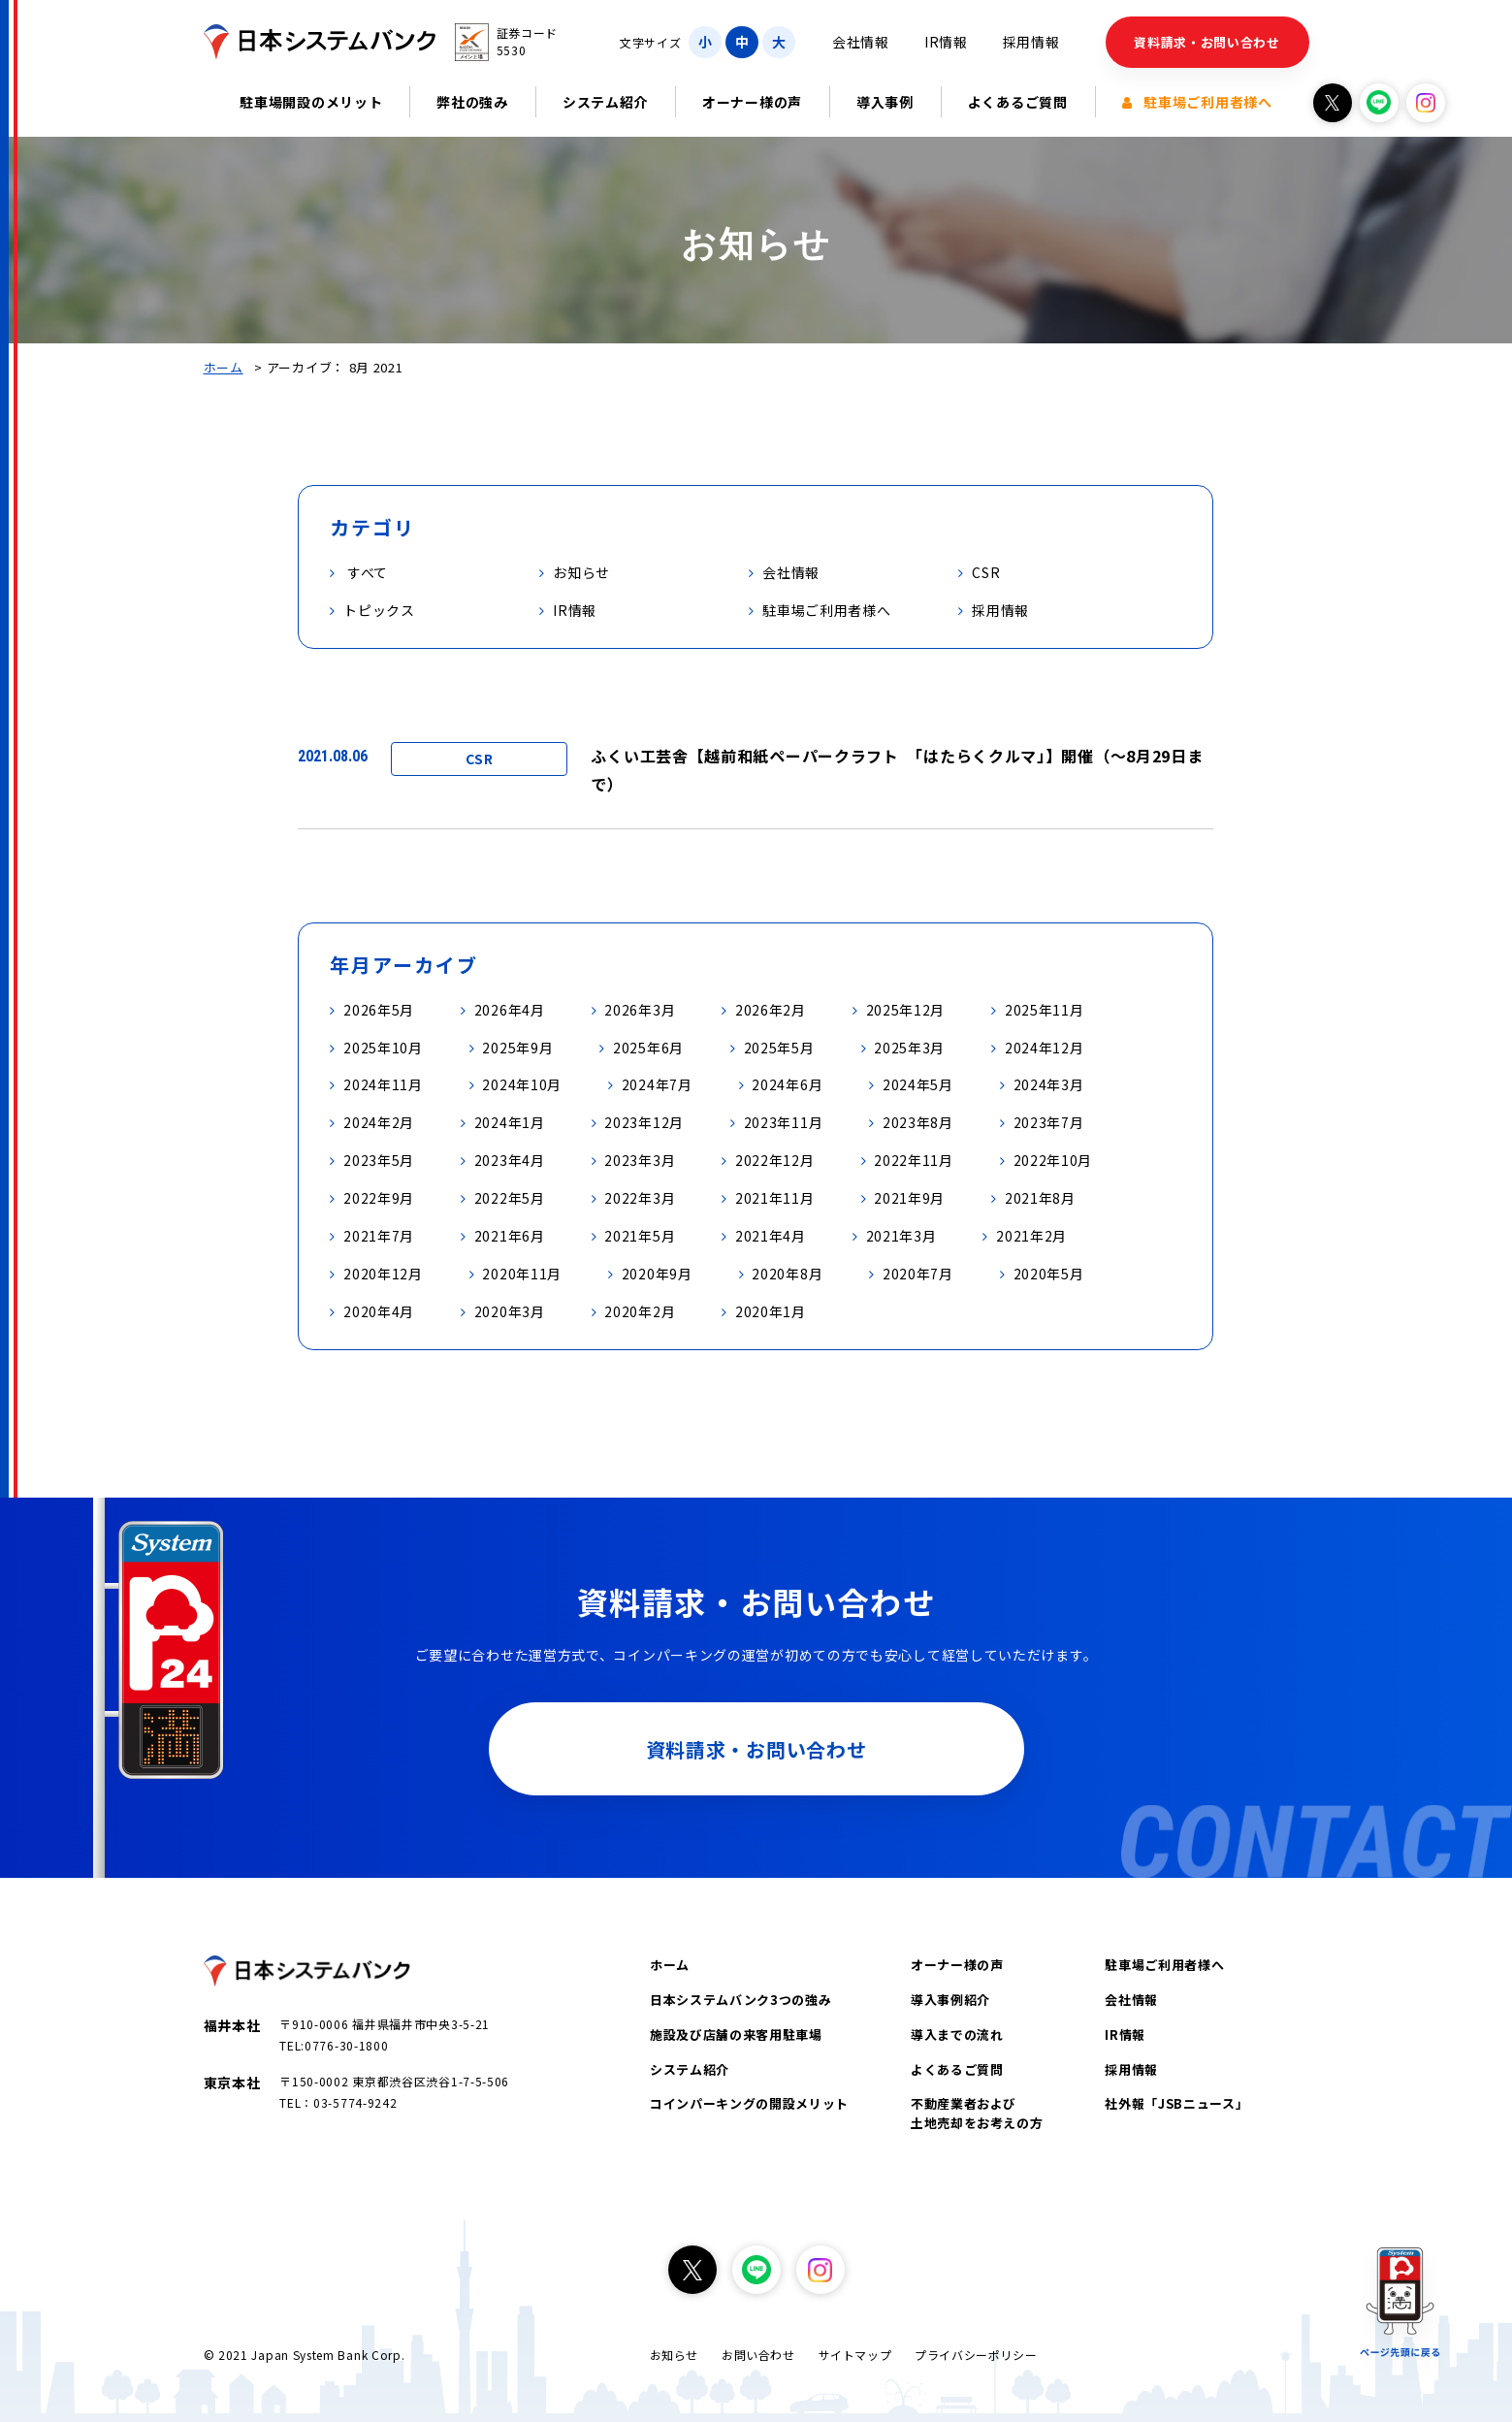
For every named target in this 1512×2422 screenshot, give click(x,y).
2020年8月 (787, 1273)
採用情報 (1031, 41)
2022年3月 (639, 1198)
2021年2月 (1031, 1235)
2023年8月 (918, 1122)
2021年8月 (1040, 1198)
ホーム (223, 367)
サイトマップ (855, 2354)
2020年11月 (522, 1273)
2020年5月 (1048, 1273)
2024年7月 (657, 1084)
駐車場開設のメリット (311, 102)
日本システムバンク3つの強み (740, 1999)
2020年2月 (639, 1311)
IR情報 (946, 41)
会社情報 (860, 41)
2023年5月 (378, 1160)
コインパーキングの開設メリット (749, 2103)
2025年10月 (383, 1047)
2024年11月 (383, 1084)
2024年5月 (918, 1084)
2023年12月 (644, 1122)
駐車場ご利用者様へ (1197, 102)
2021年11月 (775, 1198)
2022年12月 (775, 1160)
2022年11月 (913, 1160)
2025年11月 (1044, 1009)
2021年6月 (509, 1235)
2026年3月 (639, 1009)
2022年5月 (509, 1198)
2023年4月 (509, 1160)
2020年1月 (770, 1311)
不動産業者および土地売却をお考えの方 (977, 2113)
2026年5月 (378, 1009)
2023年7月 (1048, 1122)
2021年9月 (909, 1198)
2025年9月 (517, 1047)
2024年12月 (1044, 1047)
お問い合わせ (758, 2354)
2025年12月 (906, 1009)
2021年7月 (378, 1235)
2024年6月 (787, 1084)
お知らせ (674, 2354)
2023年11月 (783, 1122)
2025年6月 (648, 1047)
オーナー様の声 (752, 102)
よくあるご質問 (1018, 102)
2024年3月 (1048, 1084)
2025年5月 (779, 1047)
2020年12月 (383, 1273)
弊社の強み (472, 102)
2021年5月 (639, 1235)
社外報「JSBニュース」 (1176, 2103)
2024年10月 (522, 1084)
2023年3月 (639, 1160)
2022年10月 (1053, 1160)
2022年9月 (378, 1198)
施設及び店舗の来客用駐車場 (735, 2034)
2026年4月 (509, 1009)
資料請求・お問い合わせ (1207, 42)
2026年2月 (770, 1009)
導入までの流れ (957, 2034)
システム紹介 (605, 102)
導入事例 (885, 102)
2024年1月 (509, 1122)
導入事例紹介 (950, 1999)
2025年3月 (909, 1047)
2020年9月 (657, 1273)
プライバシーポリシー (976, 2354)
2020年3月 (509, 1311)
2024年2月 (378, 1122)
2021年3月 (901, 1235)
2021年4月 (770, 1235)
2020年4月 (378, 1311)
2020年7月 (918, 1273)
